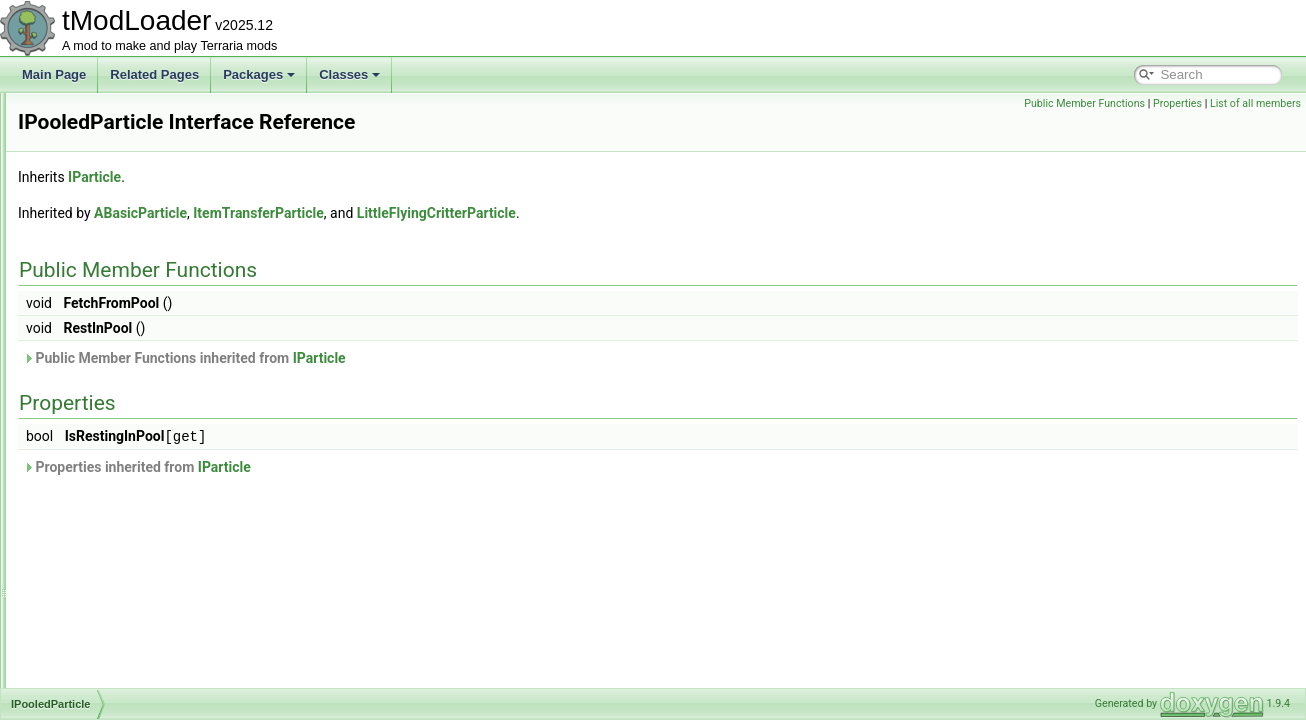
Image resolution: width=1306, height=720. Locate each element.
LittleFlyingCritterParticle (686, 213)
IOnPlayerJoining (111, 136)
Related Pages (154, 74)
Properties (1177, 103)
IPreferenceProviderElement (141, 444)
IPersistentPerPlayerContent (141, 290)
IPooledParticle (106, 400)
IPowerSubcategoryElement (140, 422)
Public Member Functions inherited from (434, 358)
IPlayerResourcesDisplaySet (142, 378)
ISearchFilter (100, 598)
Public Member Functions (1084, 103)
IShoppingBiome (110, 642)
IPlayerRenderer (109, 356)
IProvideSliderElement (125, 532)
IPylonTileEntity (107, 554)
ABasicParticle (390, 213)
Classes (349, 74)
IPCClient (91, 202)
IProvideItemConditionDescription (155, 466)
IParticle (87, 158)
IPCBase (89, 180)
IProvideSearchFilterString (136, 510)
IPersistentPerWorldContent (140, 312)
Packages (259, 74)
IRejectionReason (113, 576)
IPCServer (93, 268)
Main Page (54, 74)
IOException (98, 114)
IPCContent (97, 224)
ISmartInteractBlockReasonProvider (161, 686)
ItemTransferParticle (508, 213)
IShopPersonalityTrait (123, 620)
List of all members (1255, 103)
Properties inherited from (387, 466)
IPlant (81, 334)
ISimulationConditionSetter (137, 664)
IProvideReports (109, 488)
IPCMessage (100, 246)
